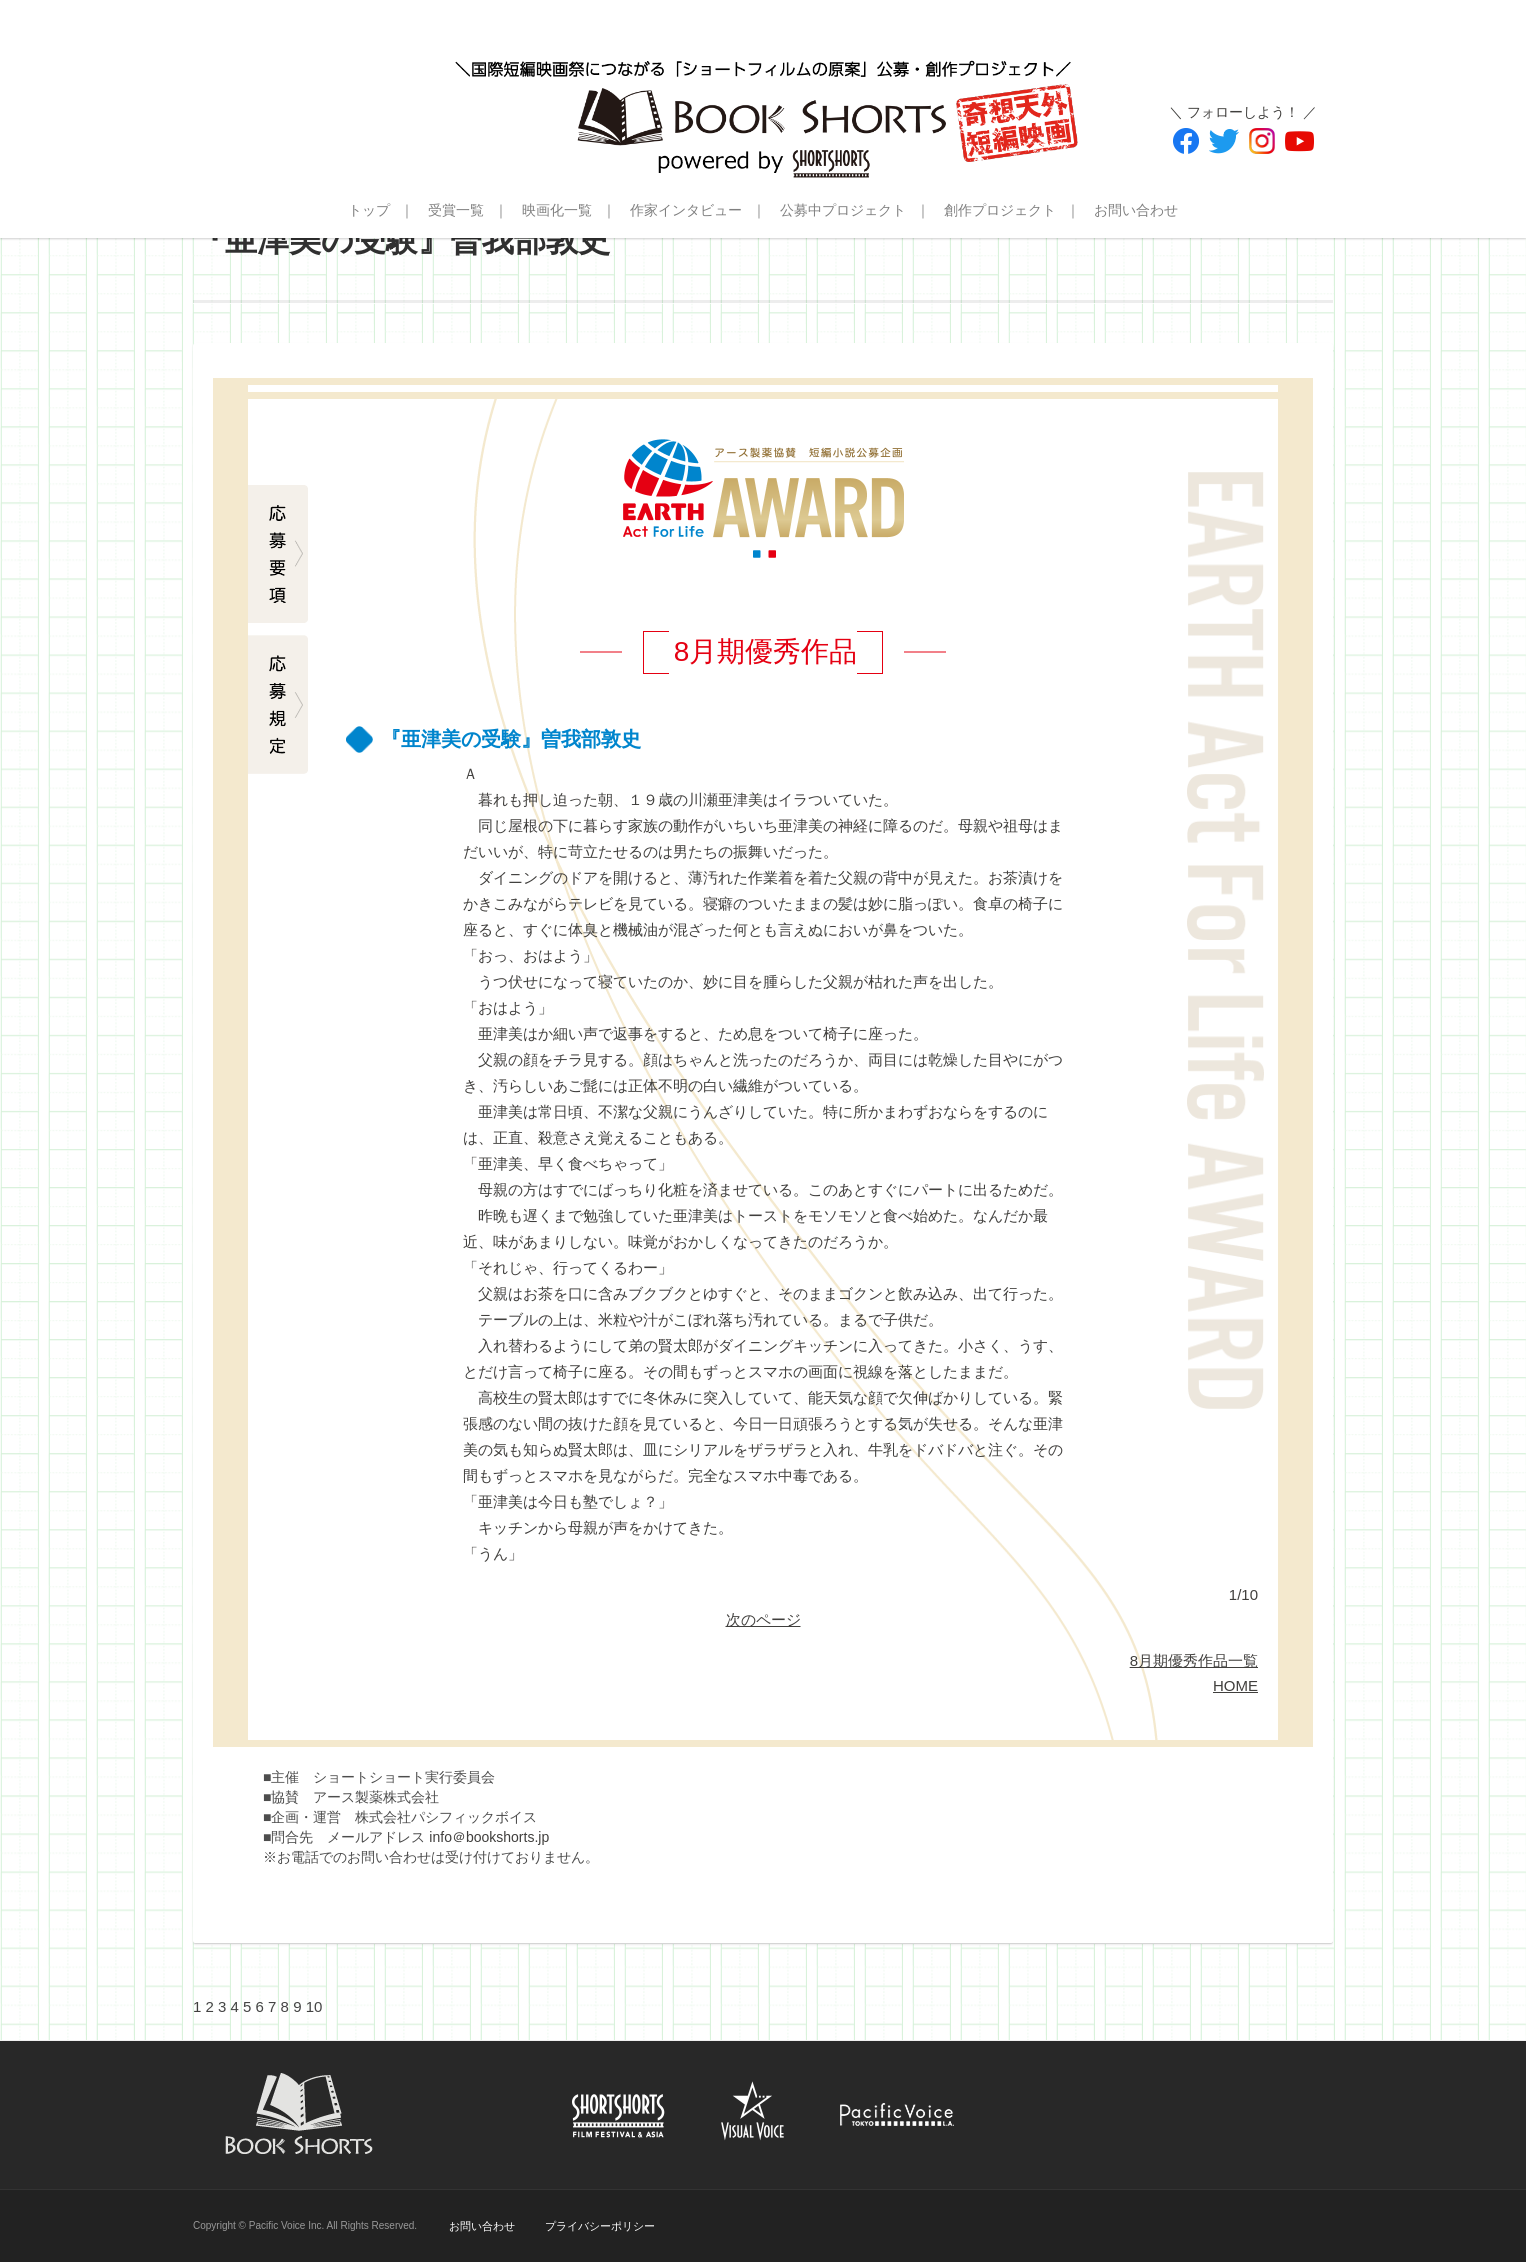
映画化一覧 (557, 210)
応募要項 (278, 555)
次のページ (763, 1619)
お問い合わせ (1136, 210)
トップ (369, 210)
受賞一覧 (456, 210)
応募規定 (278, 705)
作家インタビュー (686, 210)
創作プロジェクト (1000, 210)
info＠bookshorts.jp (489, 1837)
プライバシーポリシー (600, 2226)
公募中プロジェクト (843, 210)
